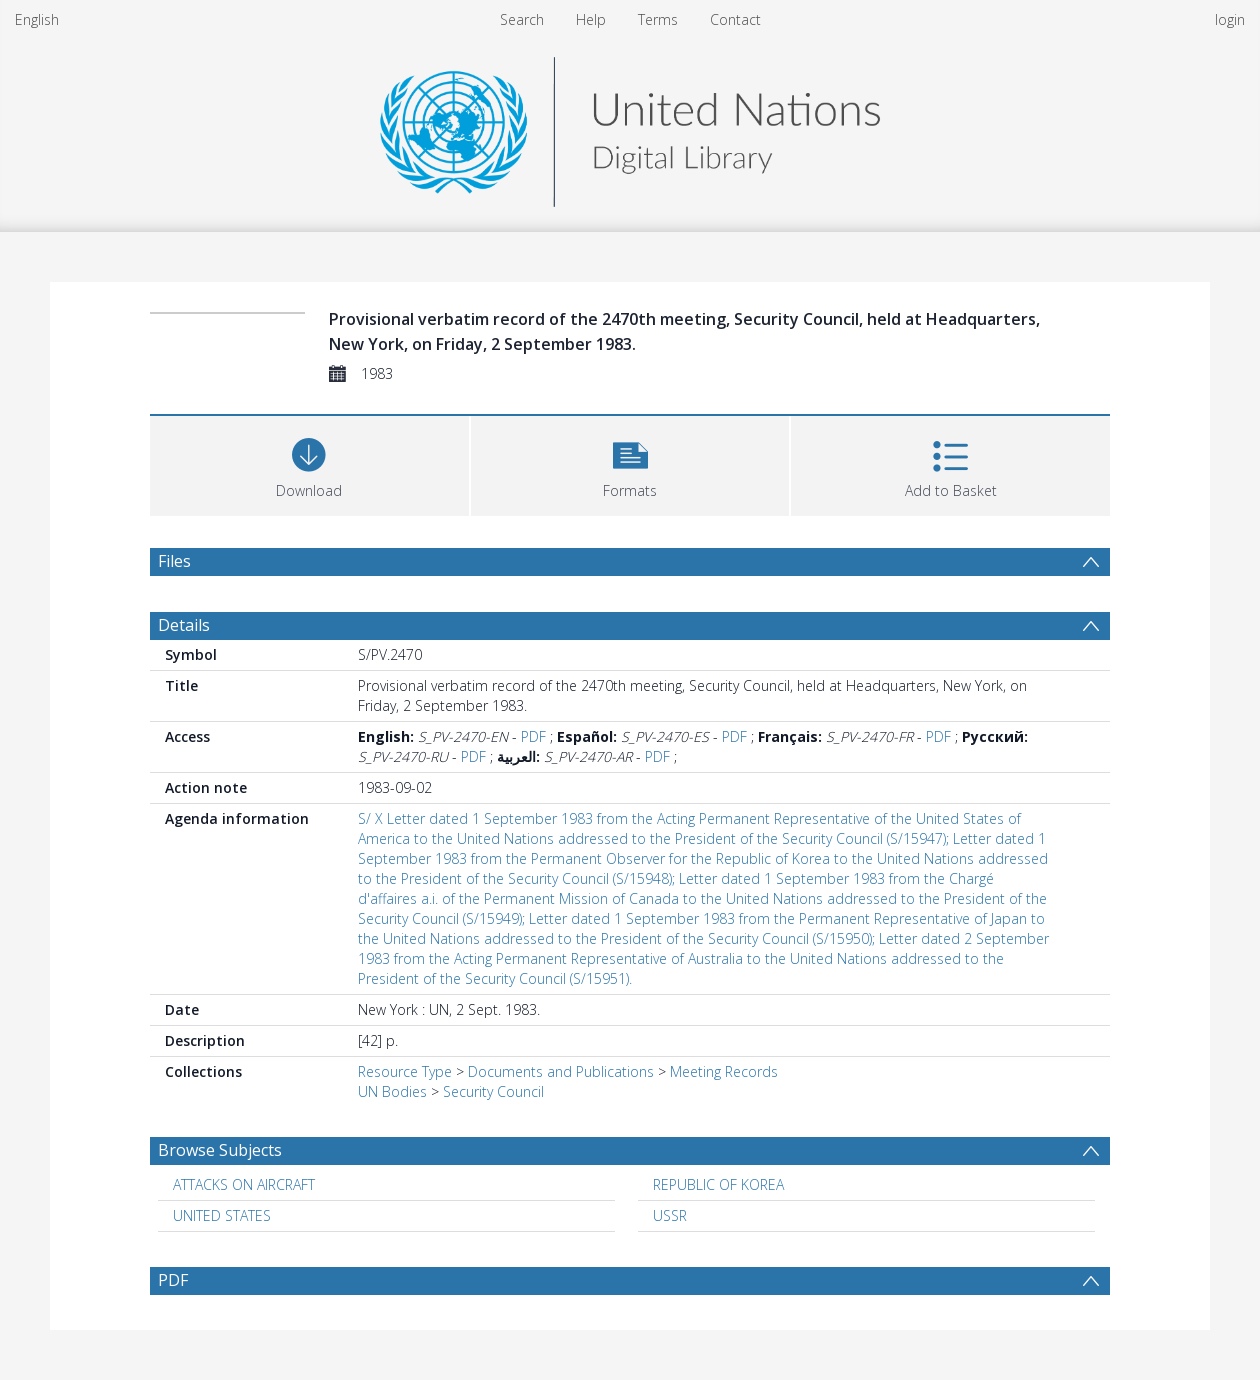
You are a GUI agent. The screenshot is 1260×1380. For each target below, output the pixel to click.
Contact (735, 19)
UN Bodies (392, 1091)
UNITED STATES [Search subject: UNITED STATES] (222, 1215)
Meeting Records (724, 1071)
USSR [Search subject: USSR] (670, 1215)
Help (591, 19)
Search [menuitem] (522, 19)
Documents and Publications (561, 1071)
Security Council (493, 1091)
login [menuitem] (1230, 19)
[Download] (309, 463)
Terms (658, 19)
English (37, 19)
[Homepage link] (630, 126)
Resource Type (405, 1071)
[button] (630, 463)
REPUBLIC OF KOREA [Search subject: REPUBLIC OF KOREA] (718, 1184)
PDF (533, 736)
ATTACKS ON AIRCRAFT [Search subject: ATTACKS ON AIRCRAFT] (244, 1184)
